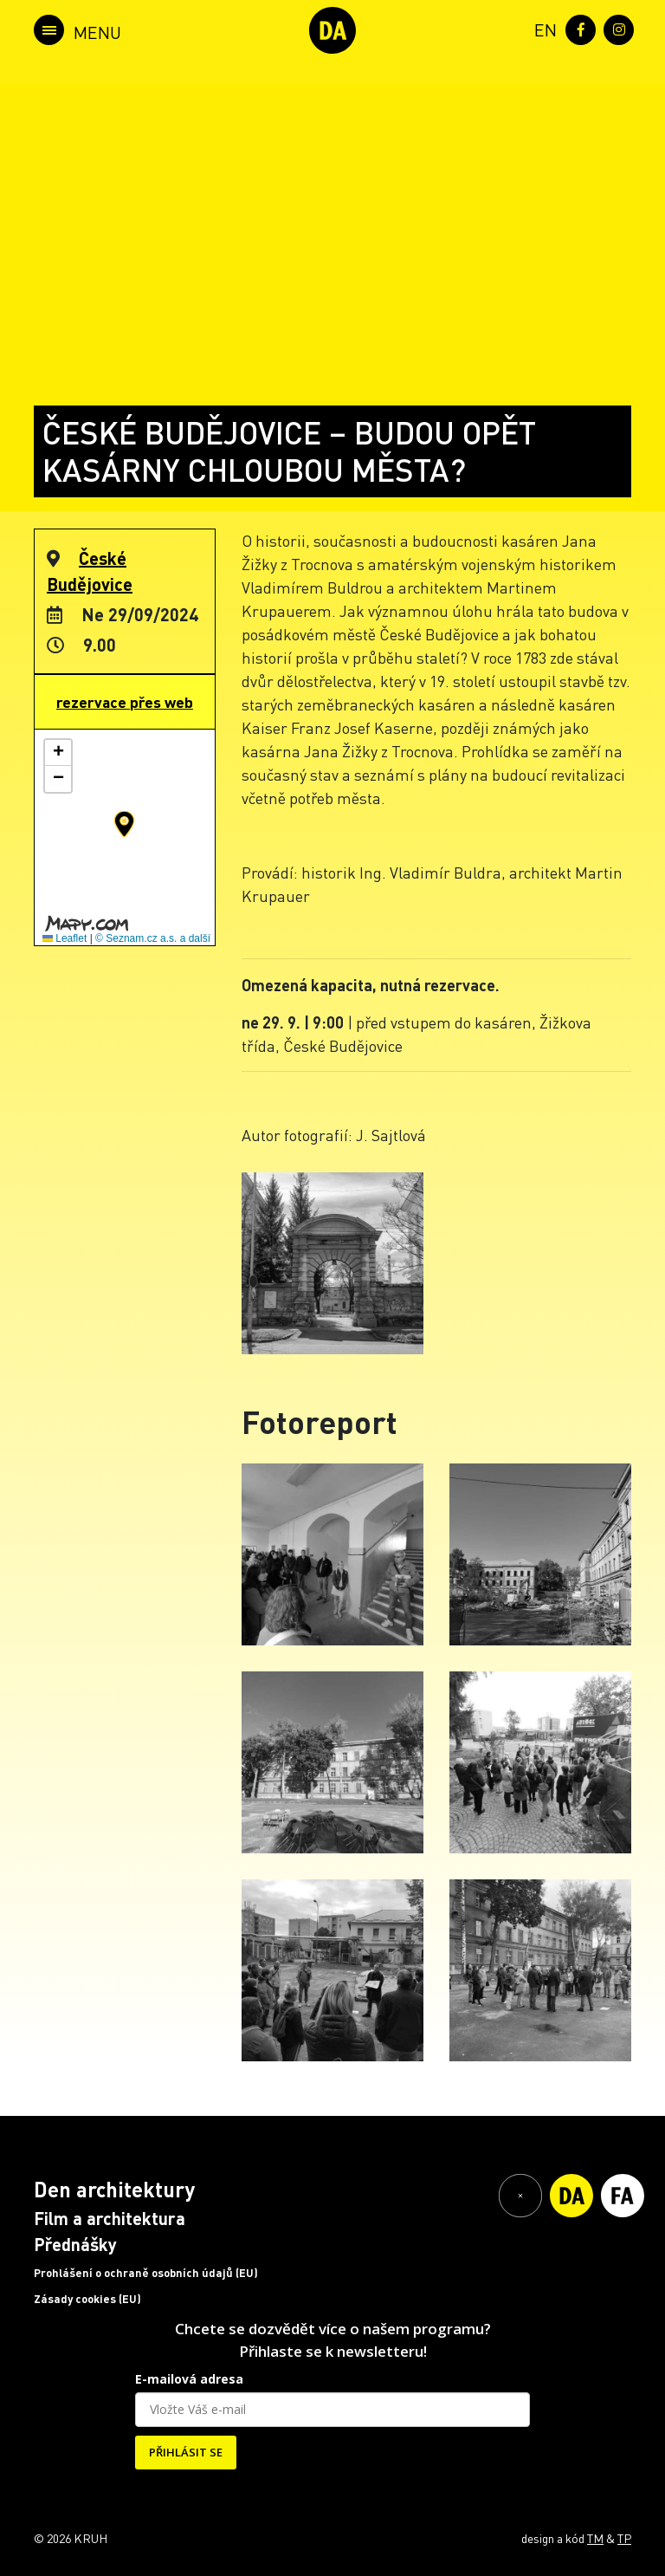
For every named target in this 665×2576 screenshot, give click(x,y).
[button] (124, 824)
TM (595, 2538)
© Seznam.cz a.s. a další (152, 938)
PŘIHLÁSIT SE (186, 2452)
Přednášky (75, 2244)
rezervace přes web (124, 701)
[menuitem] (542, 28)
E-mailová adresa (189, 2379)
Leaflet (64, 938)
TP (624, 2538)
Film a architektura (109, 2218)
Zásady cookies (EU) (87, 2299)
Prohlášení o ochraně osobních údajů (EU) (146, 2273)
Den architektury (114, 2189)
